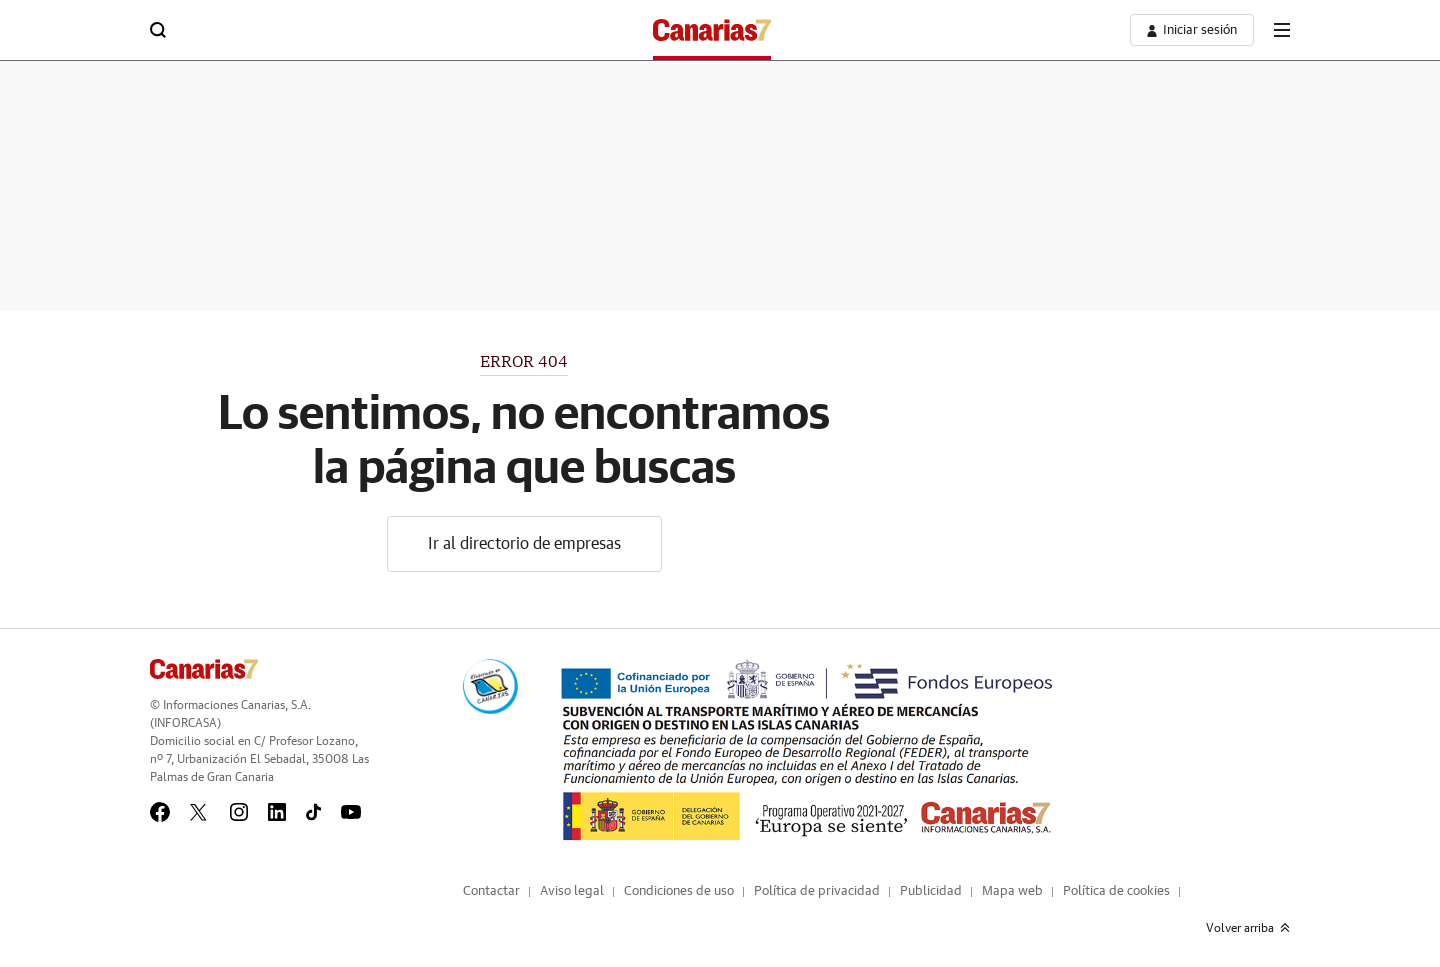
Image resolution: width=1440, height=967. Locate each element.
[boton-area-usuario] (1192, 30)
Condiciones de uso (679, 891)
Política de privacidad (817, 891)
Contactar (491, 891)
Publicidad (931, 891)
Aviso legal (572, 891)
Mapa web (1012, 891)
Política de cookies (1116, 891)
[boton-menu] (1282, 30)
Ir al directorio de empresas (524, 544)
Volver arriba (1248, 928)
